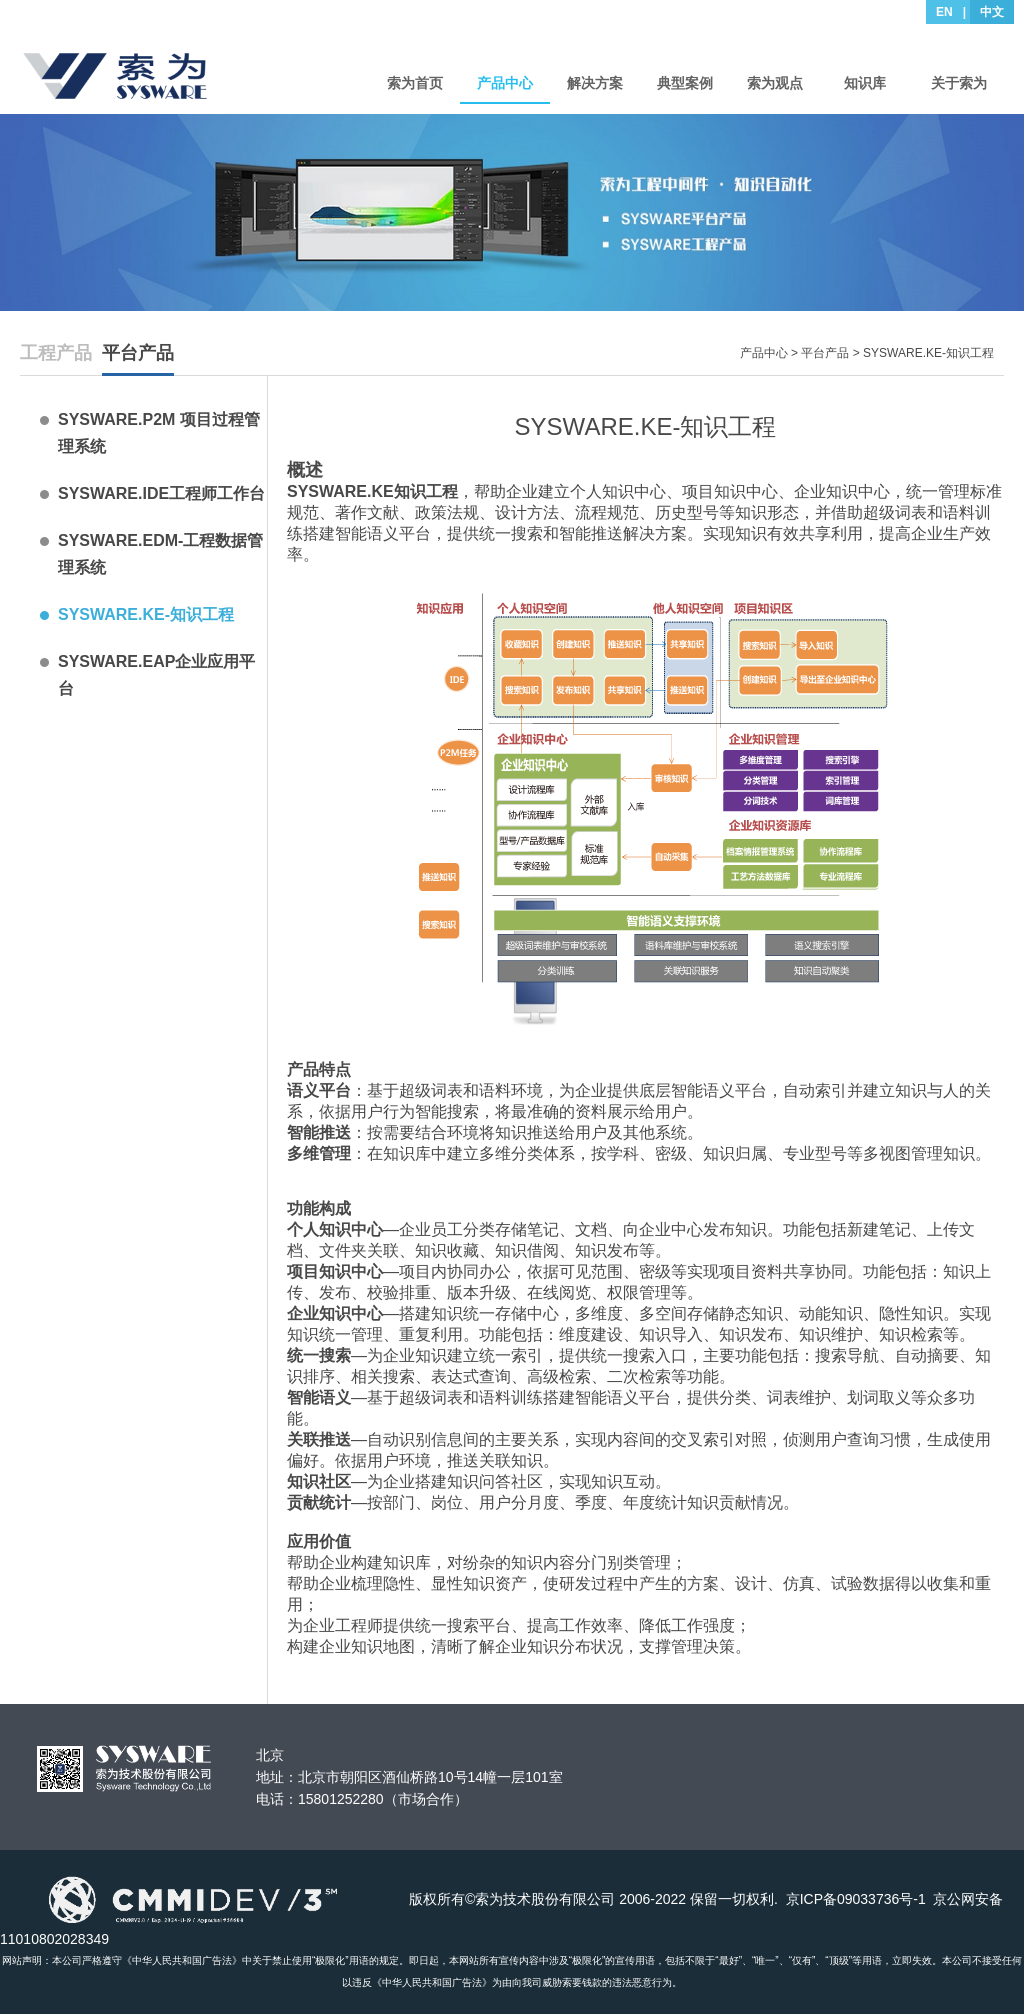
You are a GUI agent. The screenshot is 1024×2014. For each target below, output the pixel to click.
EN (944, 12)
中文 (992, 12)
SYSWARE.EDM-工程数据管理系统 (160, 554)
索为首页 (415, 83)
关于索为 (959, 83)
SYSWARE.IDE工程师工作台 (161, 493)
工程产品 (56, 353)
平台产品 (138, 353)
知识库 (865, 83)
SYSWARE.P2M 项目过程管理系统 (159, 433)
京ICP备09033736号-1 (856, 1899)
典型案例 (685, 83)
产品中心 (505, 83)
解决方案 (595, 83)
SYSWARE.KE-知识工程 (146, 614)
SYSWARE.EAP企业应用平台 (156, 675)
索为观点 (775, 83)
